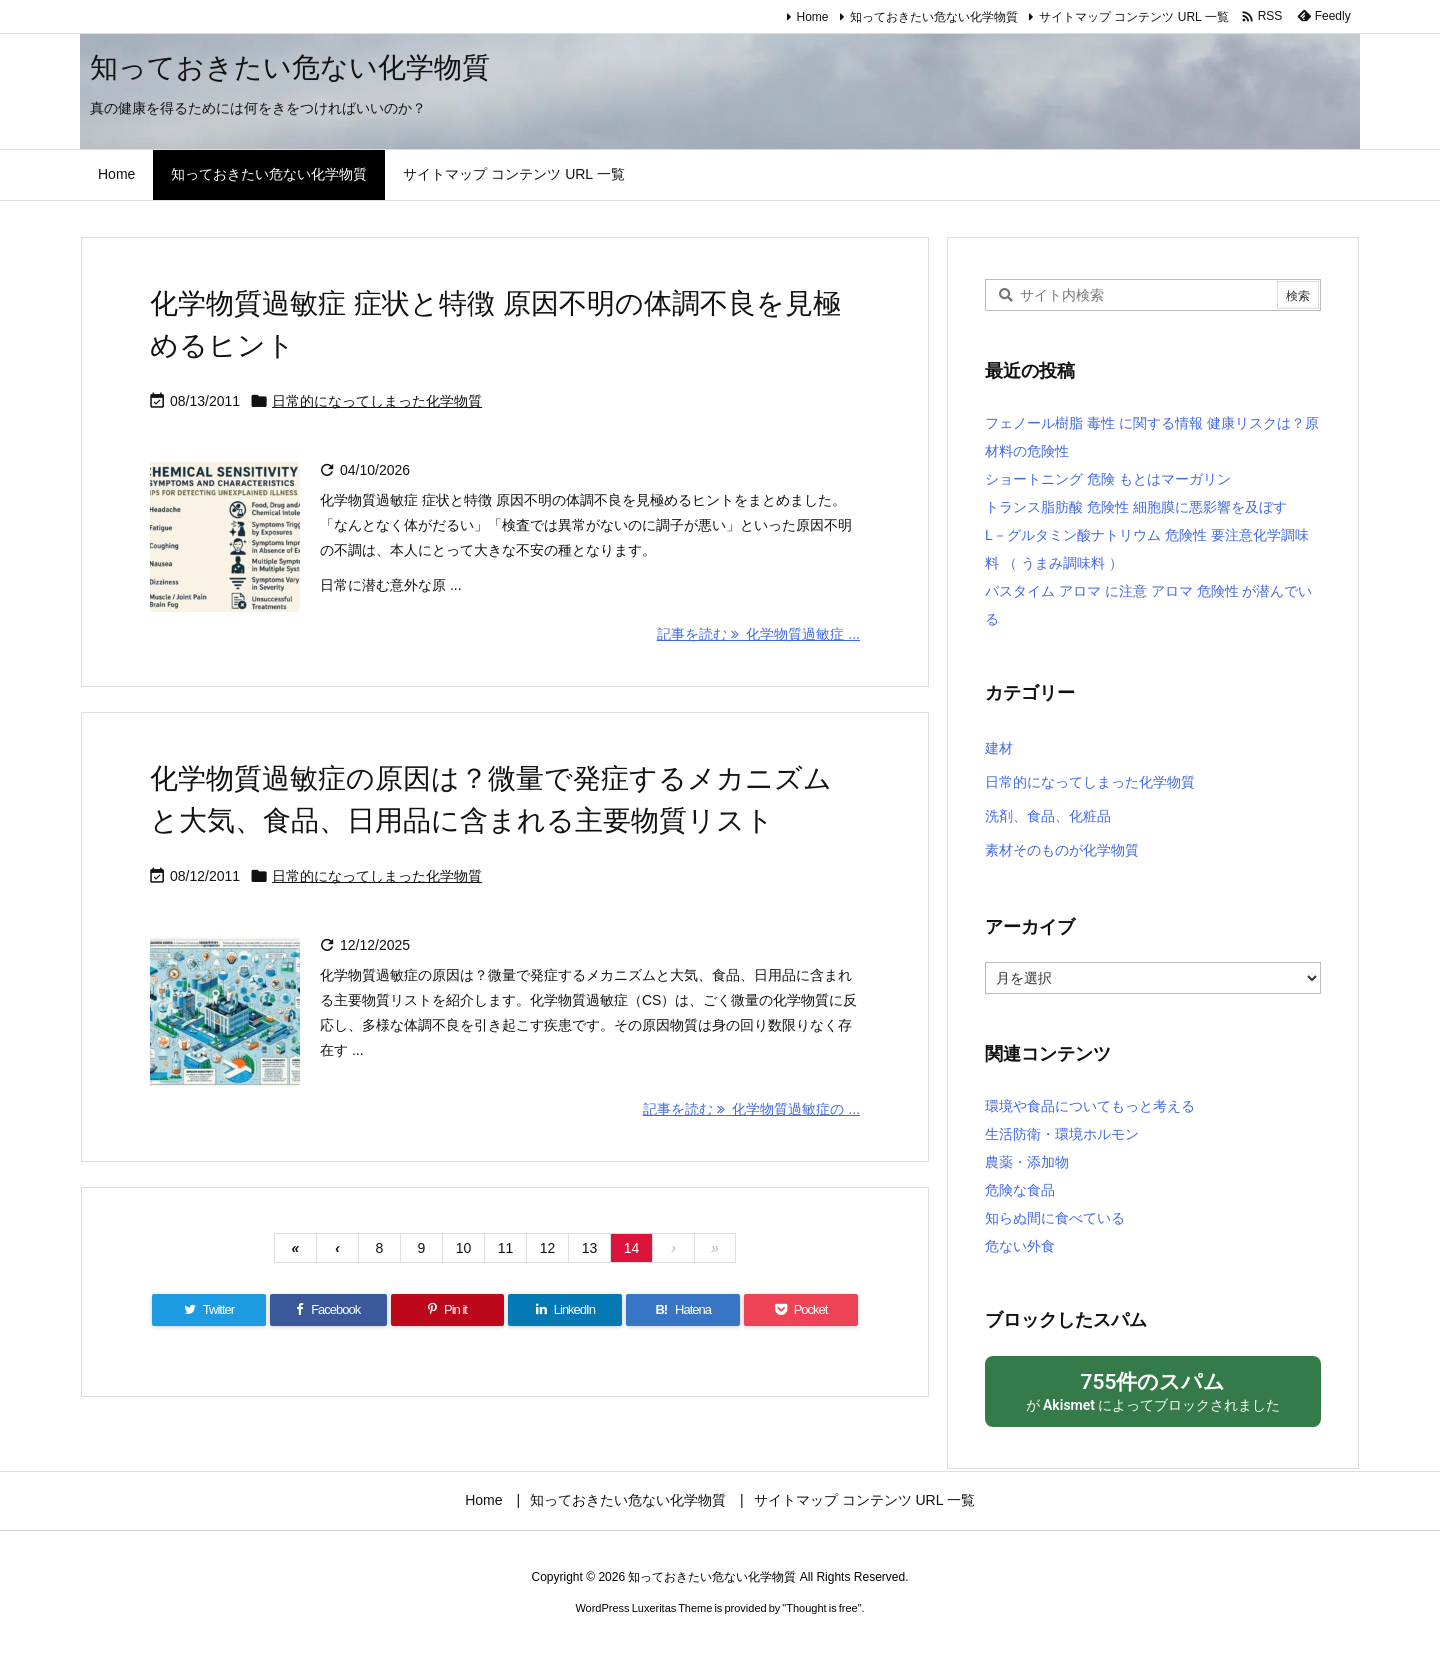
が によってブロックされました (1153, 1390)
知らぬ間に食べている (1055, 1218)
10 (464, 1248)
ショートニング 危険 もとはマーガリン (1108, 479)
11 (506, 1248)
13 (590, 1248)
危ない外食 (1020, 1246)
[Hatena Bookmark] (683, 1310)
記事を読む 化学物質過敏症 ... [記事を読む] (758, 634)
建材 (999, 748)
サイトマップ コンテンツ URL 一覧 (1134, 17)
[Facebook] (328, 1310)
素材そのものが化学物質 (1062, 850)
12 (548, 1248)
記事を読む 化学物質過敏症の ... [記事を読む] (751, 1109)
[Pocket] (801, 1310)
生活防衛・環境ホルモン (1062, 1134)
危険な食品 (1020, 1190)
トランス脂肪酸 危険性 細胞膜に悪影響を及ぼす (1136, 507)
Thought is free (821, 1608)
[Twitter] (209, 1310)
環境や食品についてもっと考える (1090, 1106)
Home (813, 17)
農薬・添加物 (1027, 1162)
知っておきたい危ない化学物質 (934, 17)
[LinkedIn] (565, 1310)
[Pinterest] (448, 1310)
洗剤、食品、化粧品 (1048, 816)
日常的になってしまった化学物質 (377, 401)
